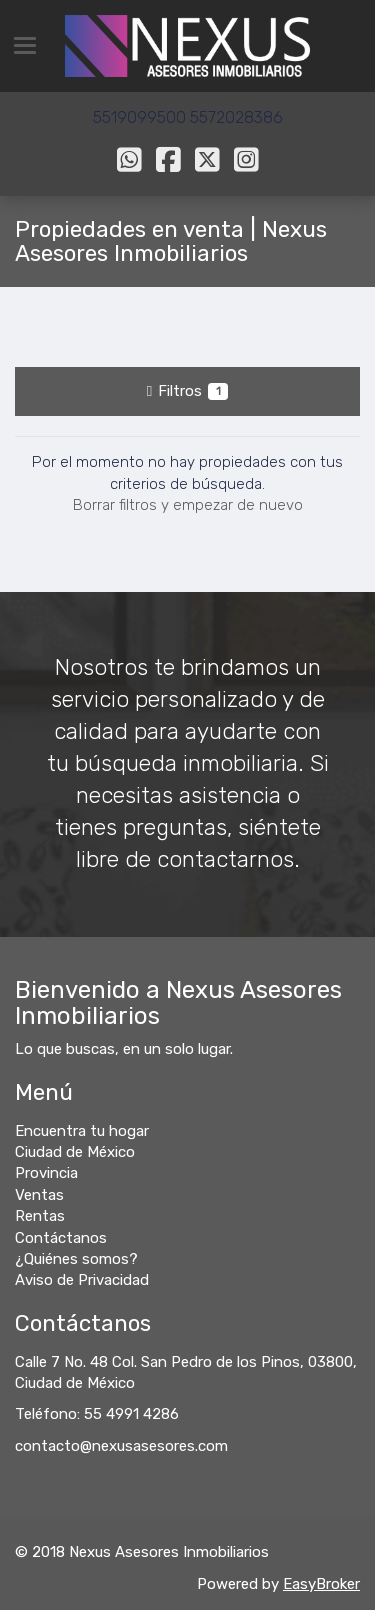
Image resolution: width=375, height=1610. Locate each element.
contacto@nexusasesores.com (121, 1446)
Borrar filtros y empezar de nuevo (188, 505)
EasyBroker (321, 1584)
